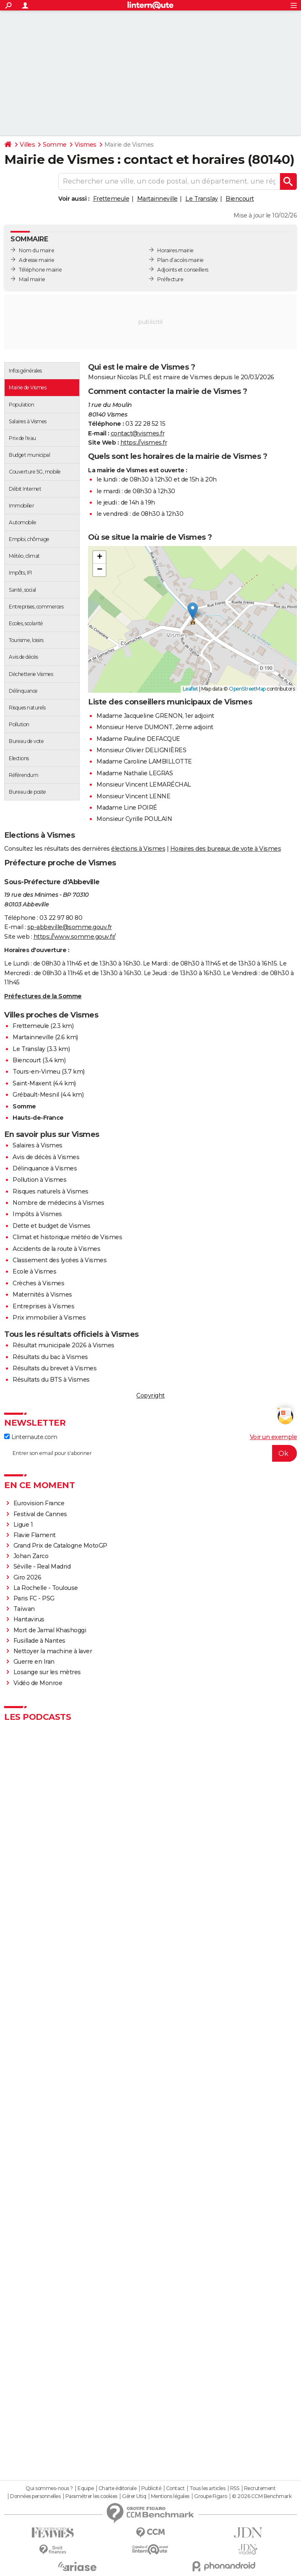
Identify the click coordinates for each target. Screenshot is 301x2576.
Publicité (151, 2488)
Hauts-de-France (38, 1117)
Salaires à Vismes (37, 1145)
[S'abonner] (150, 1453)
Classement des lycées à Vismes (59, 1260)
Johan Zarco (31, 1556)
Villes (27, 144)
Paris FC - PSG (33, 1598)
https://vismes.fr (143, 442)
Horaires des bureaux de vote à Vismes (225, 848)
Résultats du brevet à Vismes (54, 1368)
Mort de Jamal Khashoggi (49, 1630)
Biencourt (240, 198)
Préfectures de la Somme (43, 996)
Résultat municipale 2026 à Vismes (63, 1345)
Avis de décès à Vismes (46, 1157)
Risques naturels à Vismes (50, 1191)
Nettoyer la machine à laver (52, 1651)
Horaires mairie (175, 250)
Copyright (150, 1395)
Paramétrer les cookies (91, 2496)
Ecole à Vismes (34, 1271)
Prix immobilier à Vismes (49, 1317)
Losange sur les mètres (47, 1672)
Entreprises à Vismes (43, 1306)
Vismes (85, 144)
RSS (234, 2488)
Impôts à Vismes (37, 1214)
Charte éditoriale (118, 2488)
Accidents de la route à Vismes (56, 1249)
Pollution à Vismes (39, 1179)
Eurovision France (39, 1503)
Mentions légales (170, 2496)
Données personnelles (35, 2496)
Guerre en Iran (33, 1661)
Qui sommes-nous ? (49, 2488)
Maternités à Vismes (42, 1294)
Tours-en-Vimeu (36, 1071)
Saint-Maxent (32, 1083)
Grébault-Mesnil (36, 1094)
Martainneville (157, 198)
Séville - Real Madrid (42, 1566)
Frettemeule (111, 198)
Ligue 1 (23, 1524)
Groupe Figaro (210, 2496)
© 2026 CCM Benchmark (261, 2496)
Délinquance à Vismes (45, 1168)
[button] (192, 610)
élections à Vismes (138, 848)
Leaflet (190, 689)
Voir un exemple (273, 1437)
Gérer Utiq (134, 2496)
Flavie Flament (34, 1535)
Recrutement (260, 2488)
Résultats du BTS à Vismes (51, 1379)
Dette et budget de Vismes (52, 1226)
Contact (175, 2488)
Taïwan (24, 1609)
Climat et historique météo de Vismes (67, 1237)
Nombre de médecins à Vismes (58, 1202)
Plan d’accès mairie (180, 260)
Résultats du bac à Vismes (50, 1357)
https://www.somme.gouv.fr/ (75, 936)
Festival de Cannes (40, 1514)
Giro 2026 (27, 1577)
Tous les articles (207, 2488)
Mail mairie (32, 279)
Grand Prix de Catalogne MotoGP (60, 1545)
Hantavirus (28, 1619)
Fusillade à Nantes (39, 1640)
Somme (55, 144)
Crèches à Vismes (38, 1283)
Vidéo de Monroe (37, 1683)
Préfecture (170, 279)
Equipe (85, 2488)
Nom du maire (36, 250)
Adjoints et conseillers (182, 270)
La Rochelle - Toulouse (45, 1588)
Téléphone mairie (40, 270)
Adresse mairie (36, 260)
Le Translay (201, 198)
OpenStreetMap (247, 689)
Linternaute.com (30, 1437)
